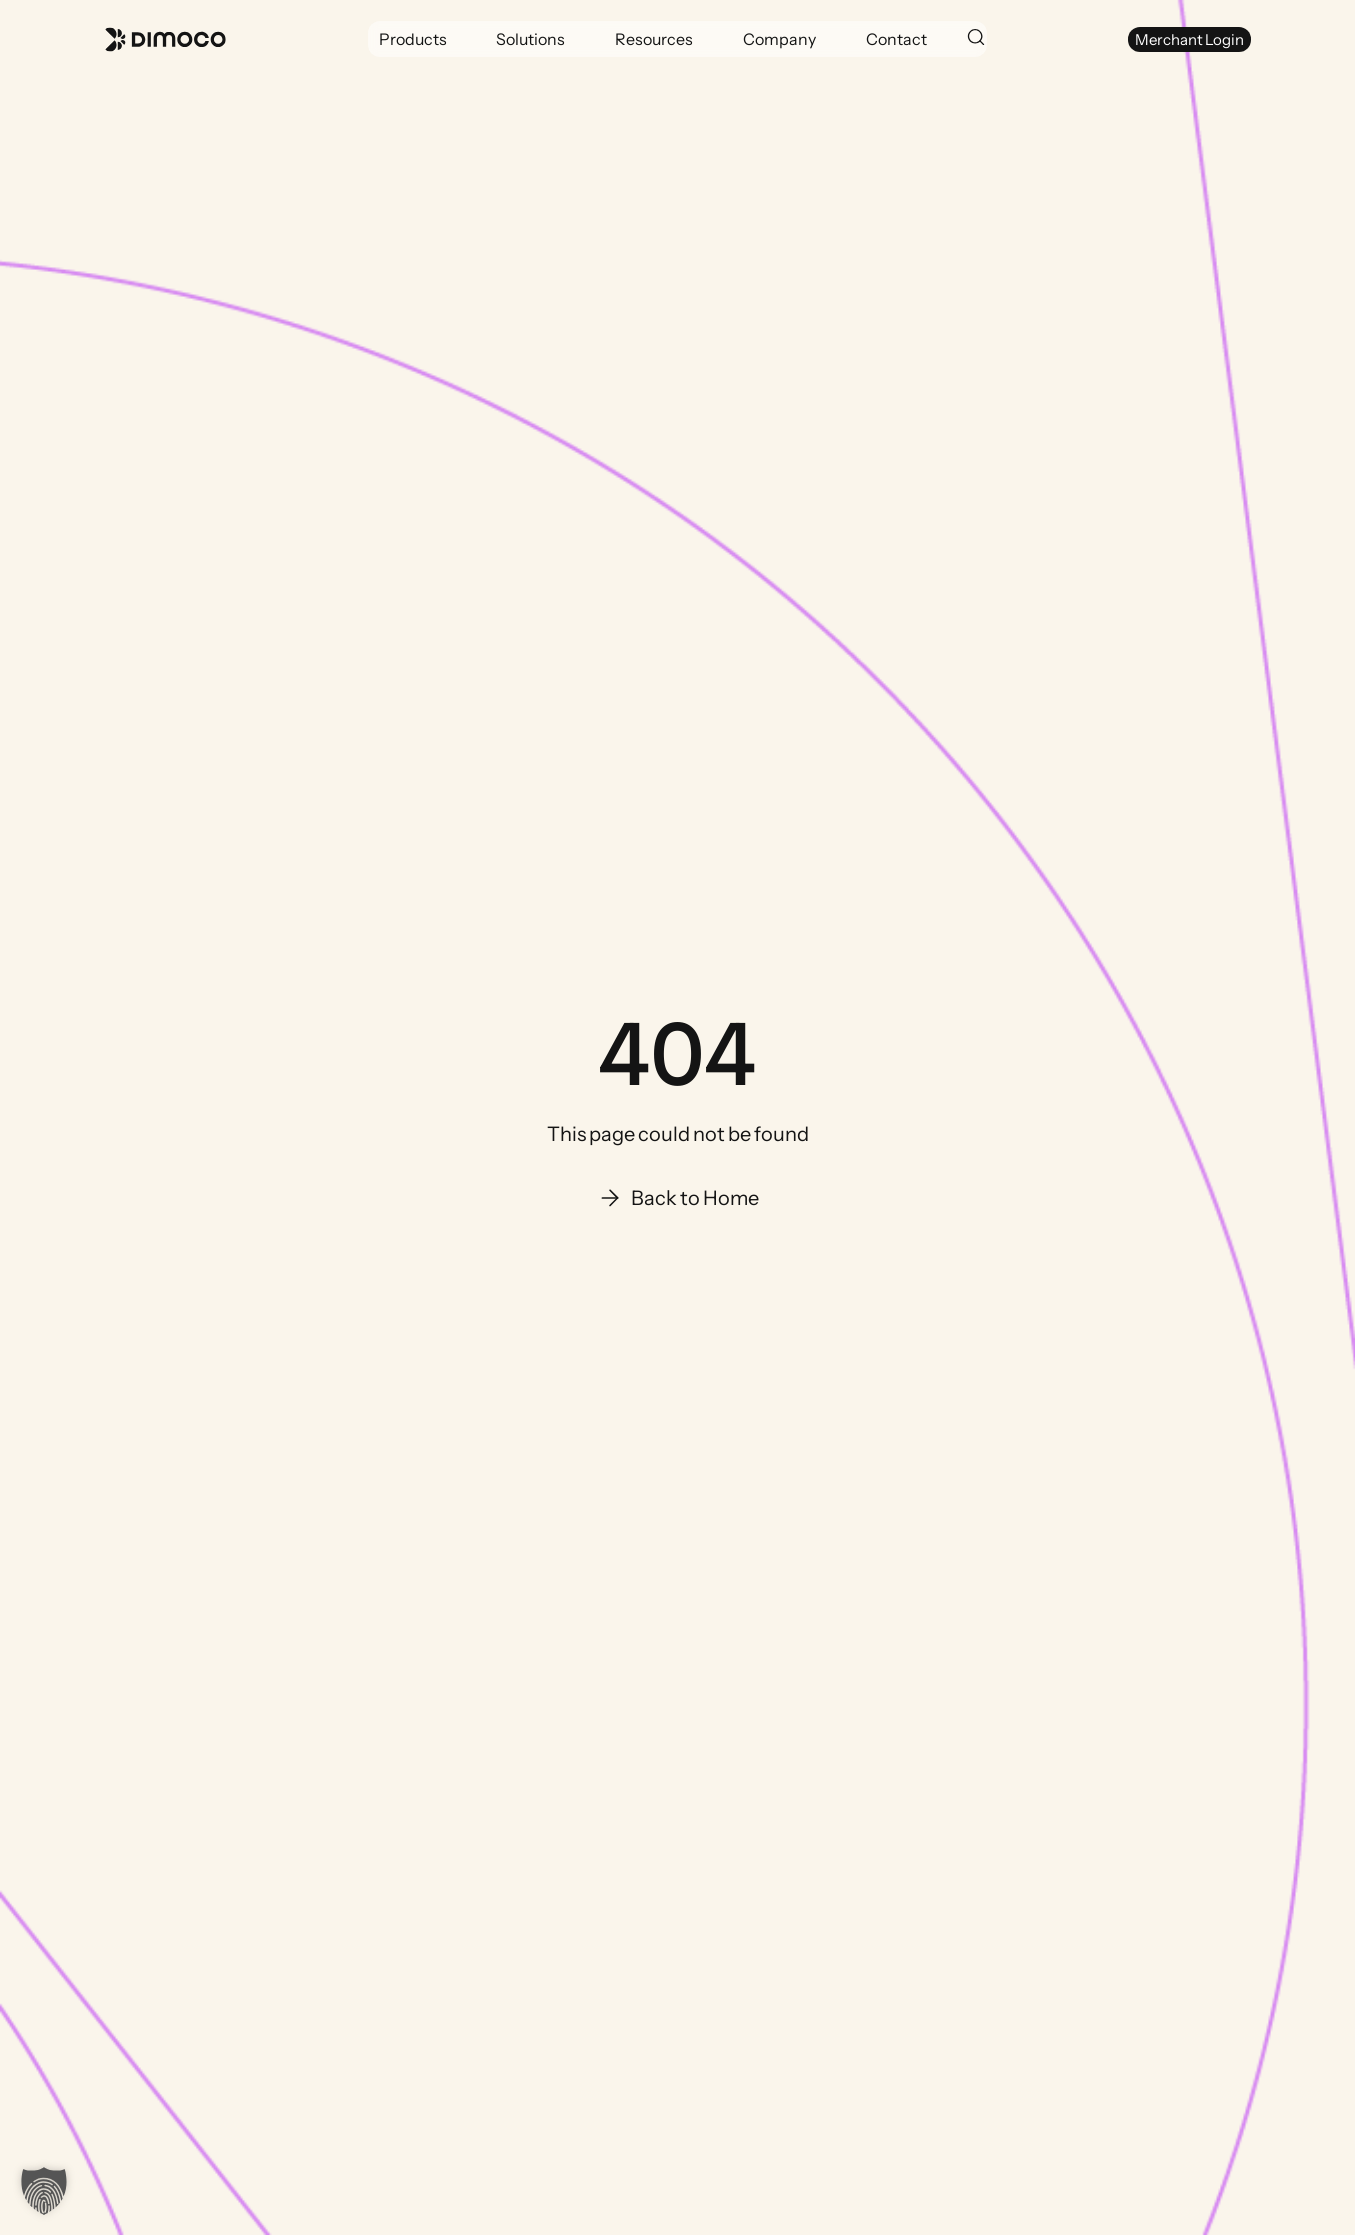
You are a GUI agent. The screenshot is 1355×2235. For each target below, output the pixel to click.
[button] (413, 39)
